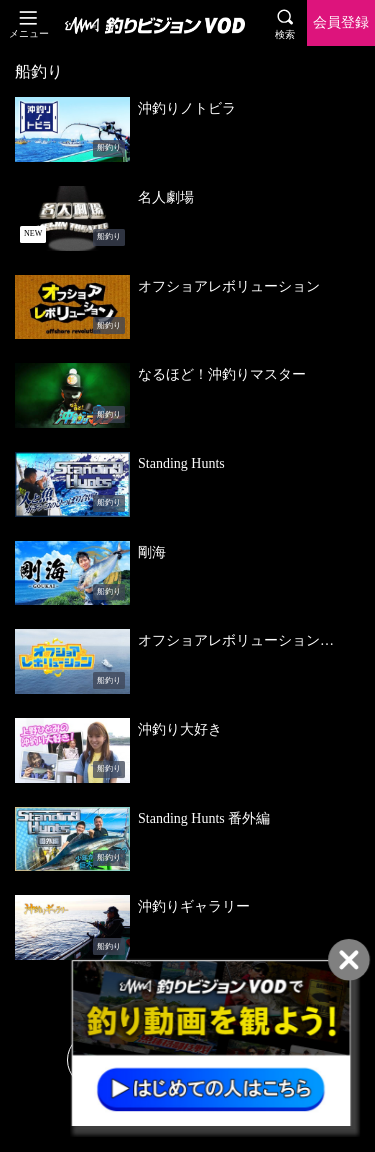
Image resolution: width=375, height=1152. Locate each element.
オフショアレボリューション (229, 286)
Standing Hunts (181, 463)
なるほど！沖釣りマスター (222, 374)
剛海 (152, 552)
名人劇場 (166, 197)
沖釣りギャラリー (194, 906)
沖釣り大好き (180, 729)
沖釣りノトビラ (187, 108)
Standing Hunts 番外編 (204, 818)
